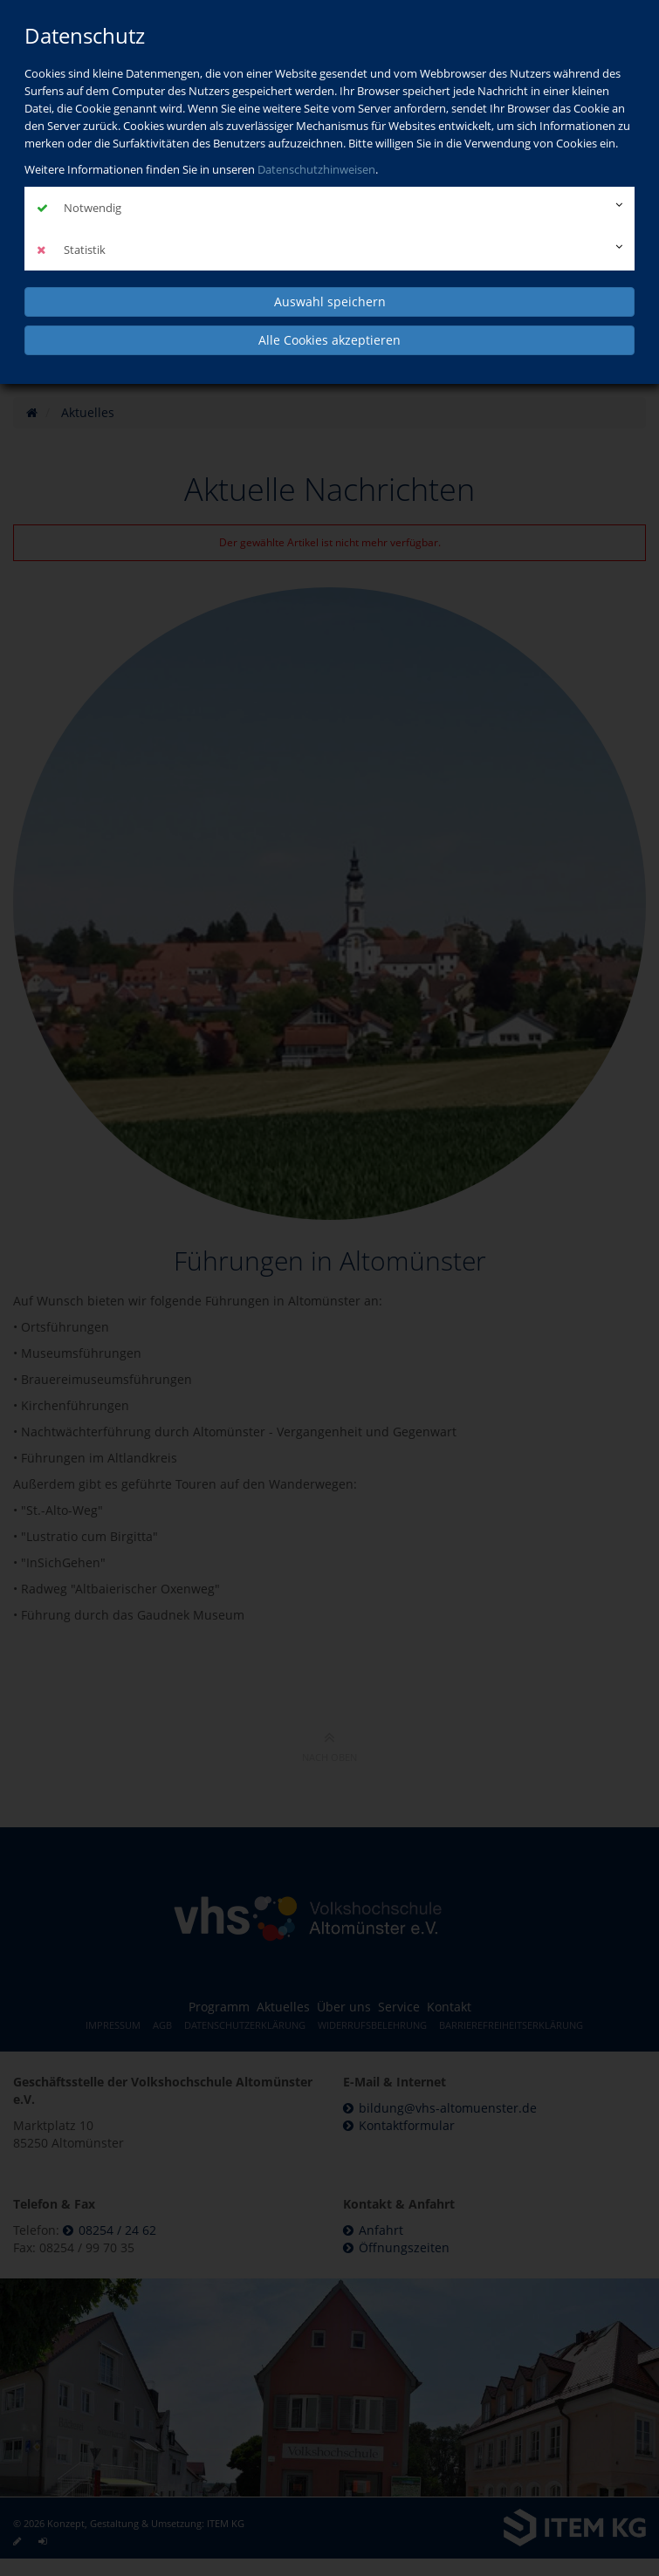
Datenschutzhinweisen (316, 169)
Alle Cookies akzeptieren (329, 340)
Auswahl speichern (330, 301)
